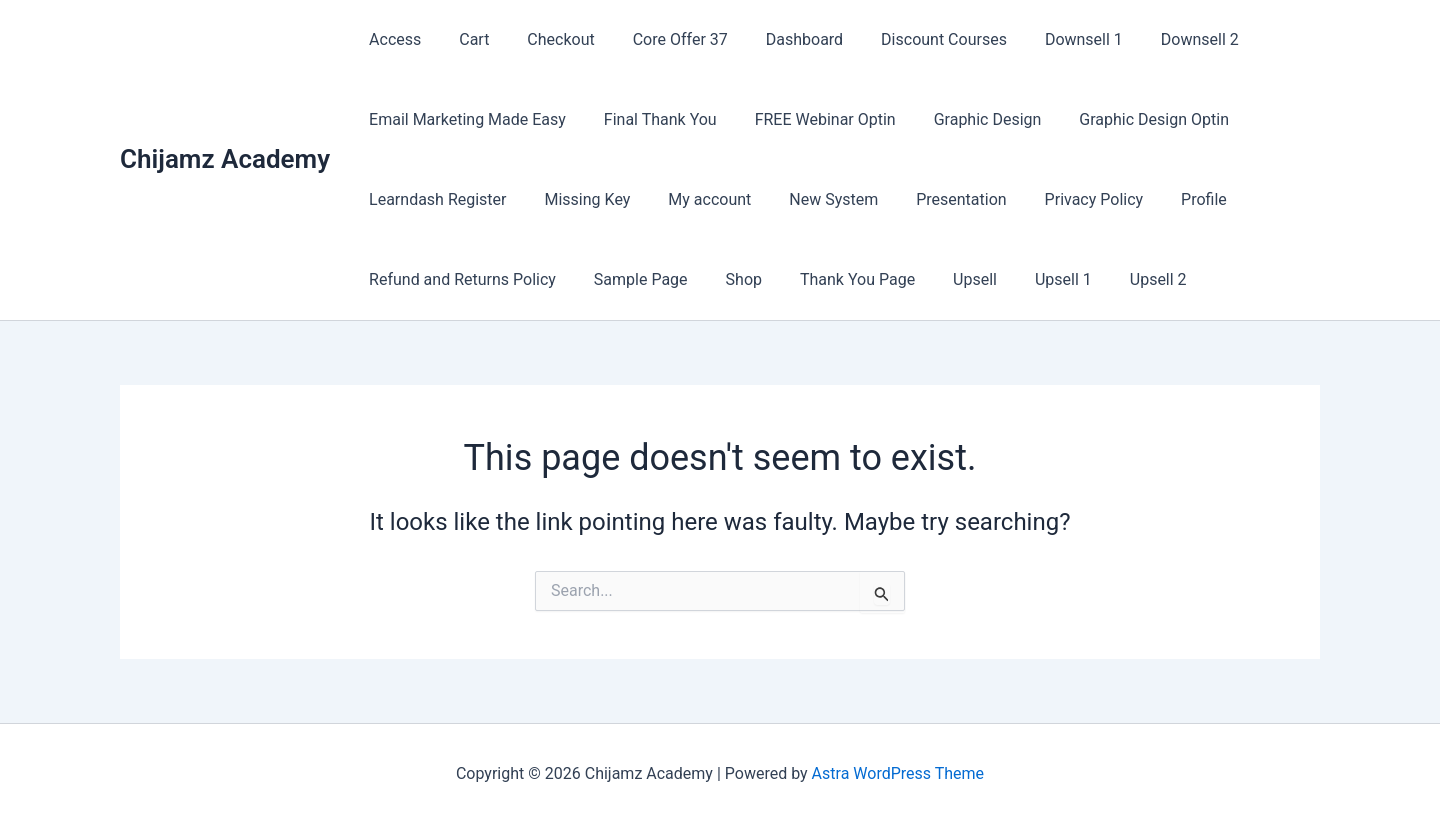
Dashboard (777, 39)
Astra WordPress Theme (898, 773)
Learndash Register (434, 199)
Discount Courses (911, 39)
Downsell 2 (1155, 39)
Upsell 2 (1119, 279)
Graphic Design (967, 119)
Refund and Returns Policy (459, 279)
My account (694, 199)
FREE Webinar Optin (810, 119)
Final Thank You (651, 119)
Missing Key (579, 199)
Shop (729, 279)
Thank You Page (836, 279)
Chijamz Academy (225, 159)
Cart (465, 39)
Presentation (934, 199)
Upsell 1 (1030, 279)
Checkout (545, 39)
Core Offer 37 (659, 39)
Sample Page (632, 279)
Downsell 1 (1045, 39)
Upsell (948, 279)
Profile (1165, 199)
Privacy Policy (1061, 199)
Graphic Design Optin (1127, 119)
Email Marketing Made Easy (464, 119)
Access (392, 39)
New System (812, 199)
